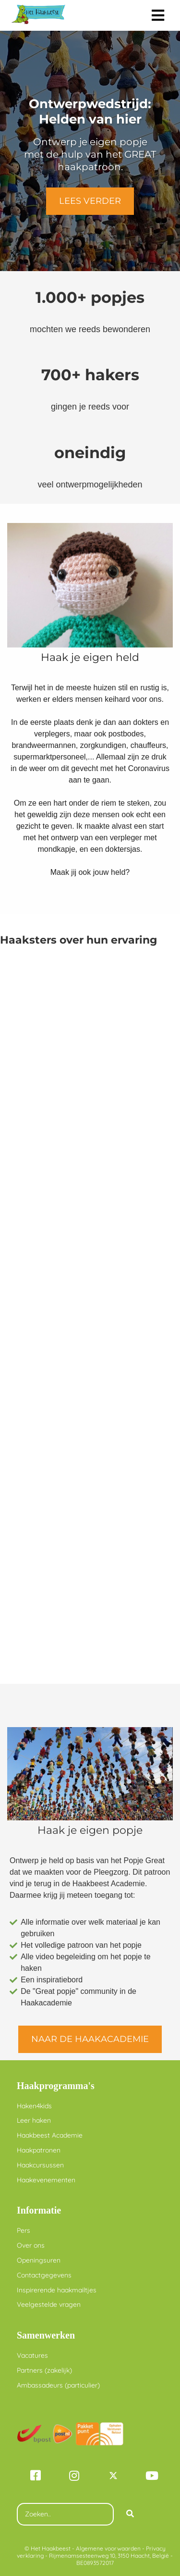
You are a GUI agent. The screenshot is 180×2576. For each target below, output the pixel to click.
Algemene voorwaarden (108, 2548)
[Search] (130, 2514)
